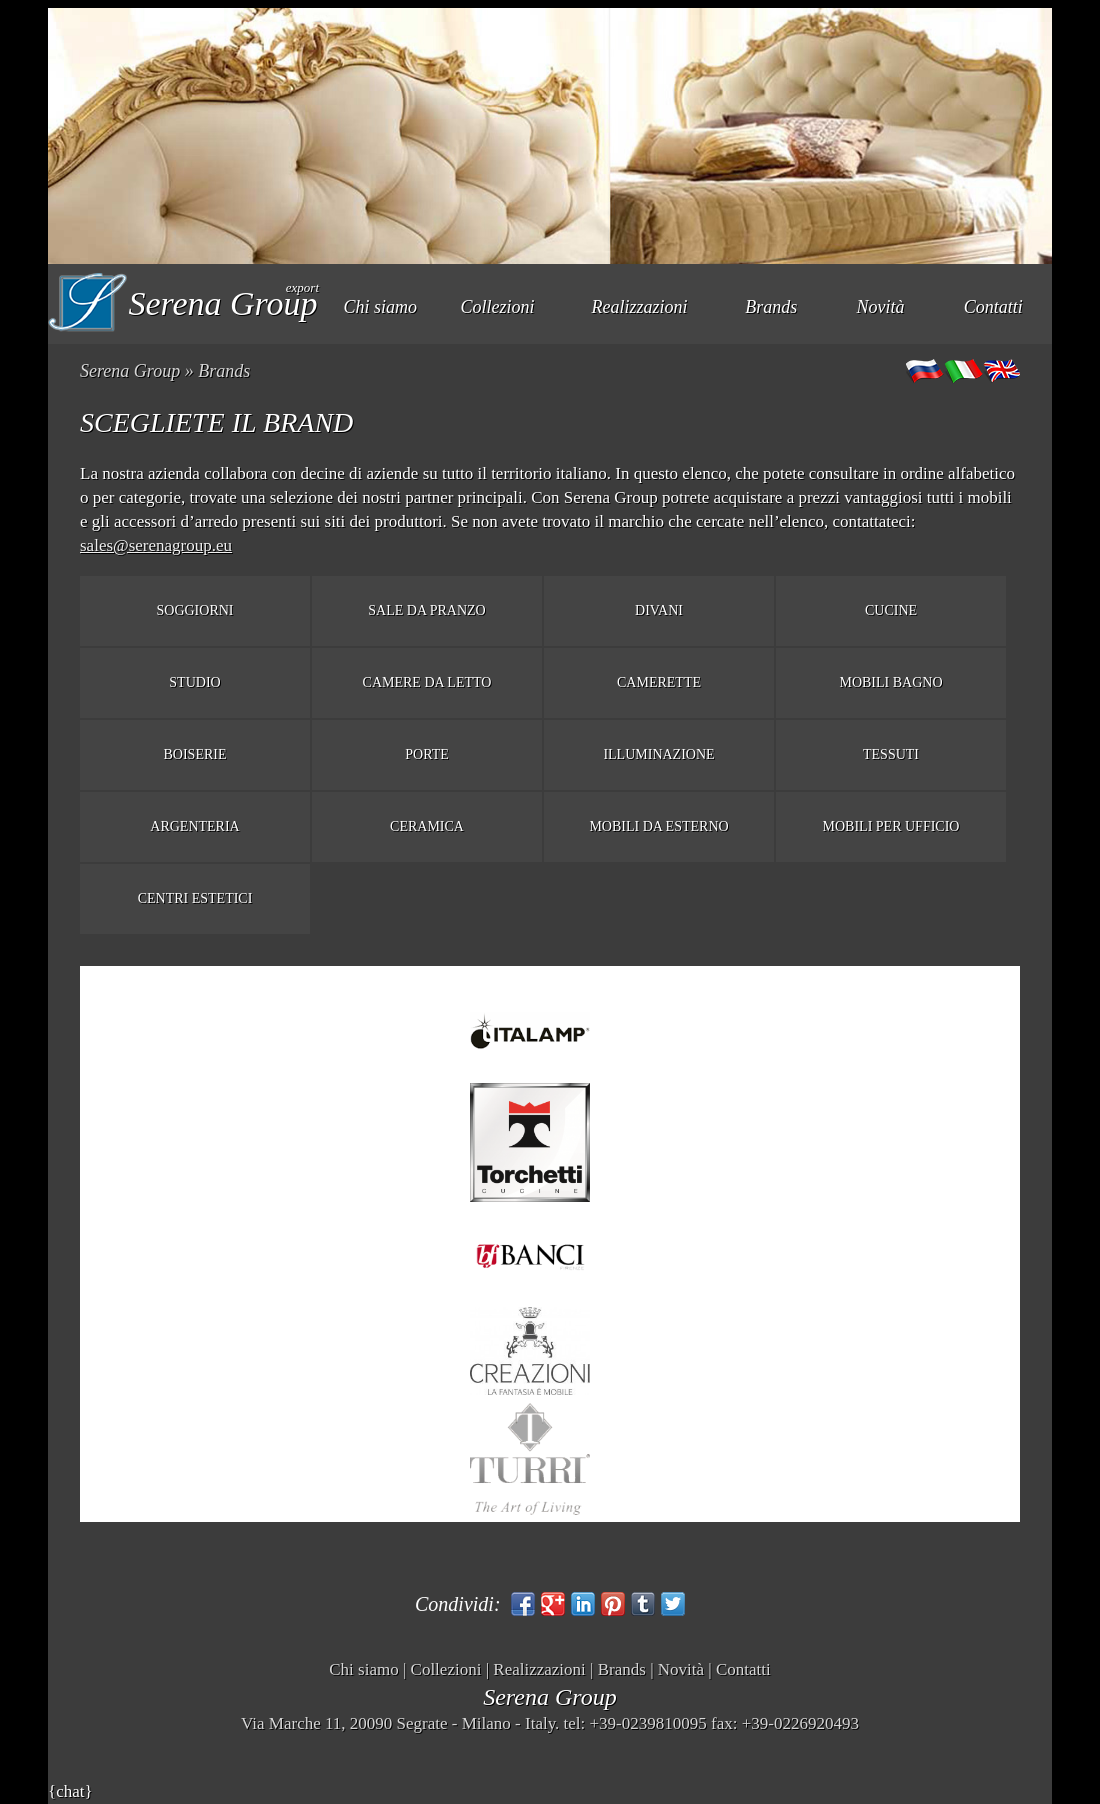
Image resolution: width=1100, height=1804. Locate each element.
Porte (427, 754)
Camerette (659, 682)
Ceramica (427, 826)
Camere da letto (427, 682)
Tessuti (891, 754)
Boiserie (195, 754)
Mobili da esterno (658, 826)
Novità (881, 307)
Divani (659, 610)
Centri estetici (195, 898)
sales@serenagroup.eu (156, 545)
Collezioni (498, 307)
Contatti (993, 307)
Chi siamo (381, 307)
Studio (194, 682)
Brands (771, 307)
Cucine (891, 610)
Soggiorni (195, 610)
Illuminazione (658, 754)
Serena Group (130, 371)
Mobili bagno (890, 682)
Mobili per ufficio (891, 826)
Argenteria (194, 826)
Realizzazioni (640, 307)
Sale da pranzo (426, 610)
